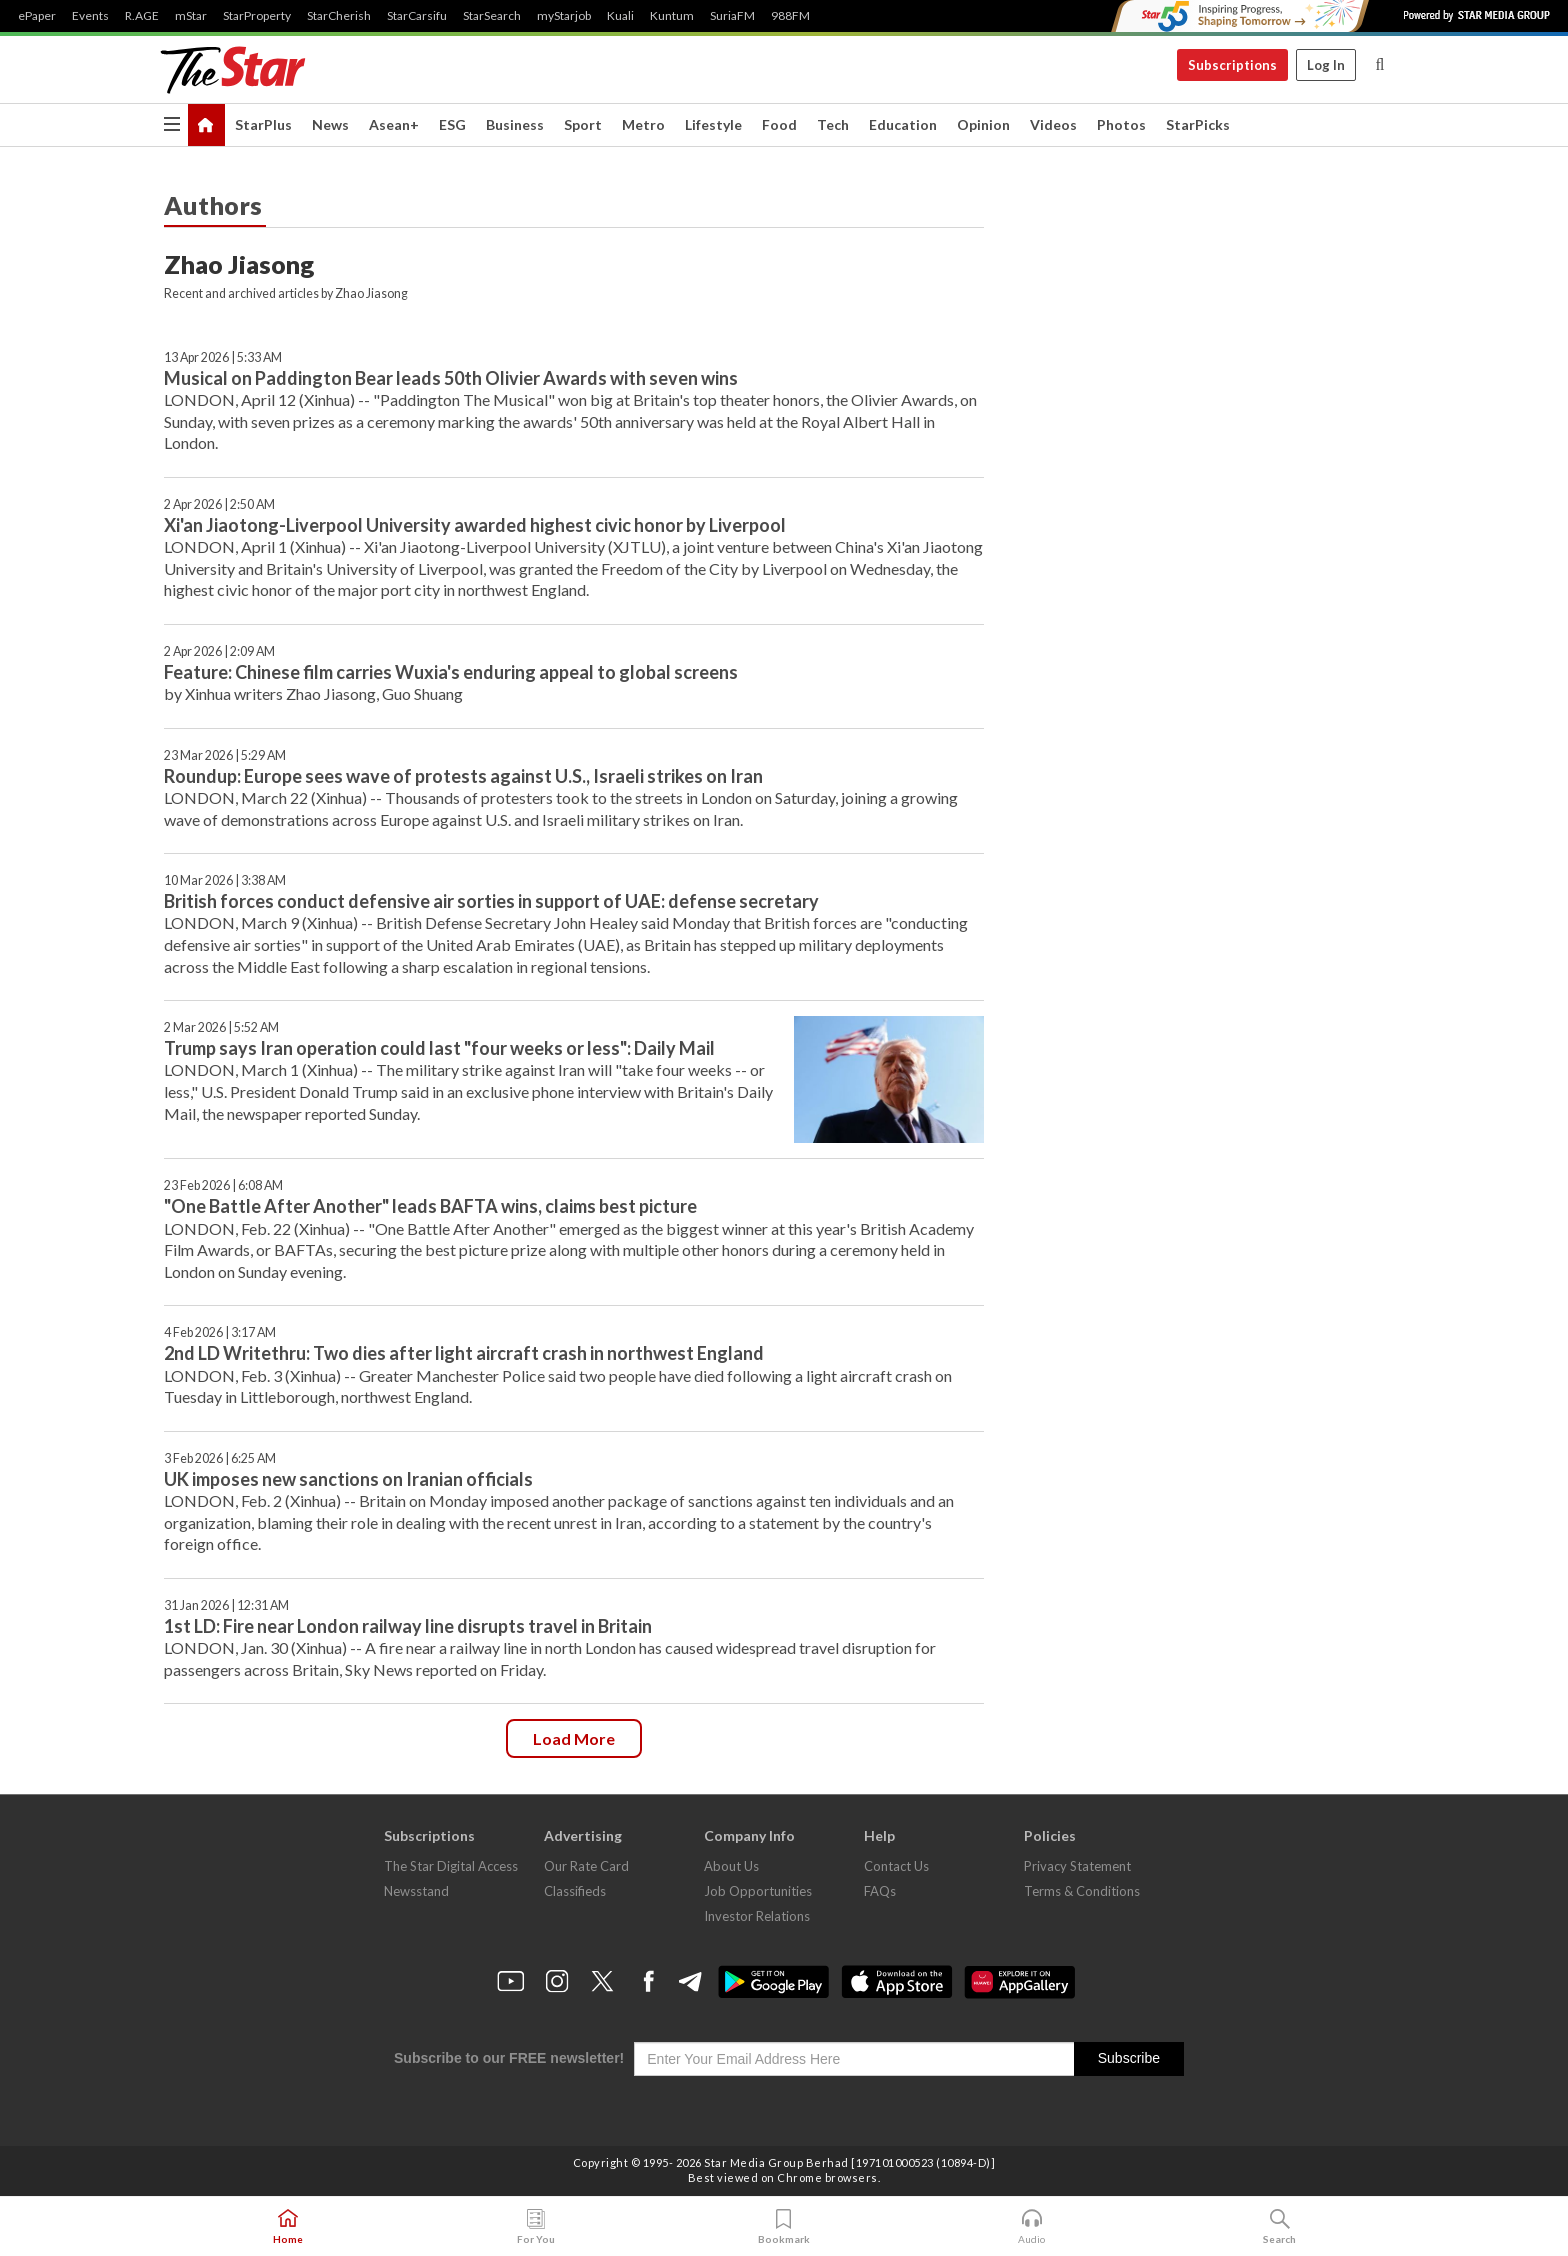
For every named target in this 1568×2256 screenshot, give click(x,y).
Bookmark (784, 2227)
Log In (1326, 65)
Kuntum (672, 16)
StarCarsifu (417, 16)
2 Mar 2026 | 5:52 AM (221, 1027)
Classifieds (575, 1891)
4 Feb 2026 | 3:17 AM (220, 1332)
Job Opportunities (758, 1891)
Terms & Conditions (1082, 1891)
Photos (1121, 124)
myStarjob (564, 16)
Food (779, 124)
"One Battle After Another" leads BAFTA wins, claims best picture (430, 1206)
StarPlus (263, 124)
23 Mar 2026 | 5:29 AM (225, 755)
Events (90, 16)
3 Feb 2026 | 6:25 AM (220, 1458)
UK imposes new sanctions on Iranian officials (348, 1479)
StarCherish (339, 16)
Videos (1053, 124)
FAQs (880, 1891)
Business (515, 124)
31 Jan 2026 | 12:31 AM (226, 1605)
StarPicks (1198, 124)
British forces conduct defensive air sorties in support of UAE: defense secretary (491, 901)
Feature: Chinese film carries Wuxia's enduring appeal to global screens (451, 672)
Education (903, 124)
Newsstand (416, 1891)
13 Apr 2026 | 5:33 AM (223, 357)
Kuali (620, 16)
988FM (790, 16)
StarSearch (492, 16)
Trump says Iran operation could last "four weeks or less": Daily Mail (439, 1048)
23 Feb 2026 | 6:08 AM (223, 1185)
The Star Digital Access (451, 1866)
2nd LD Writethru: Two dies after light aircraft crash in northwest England (464, 1353)
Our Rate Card (586, 1866)
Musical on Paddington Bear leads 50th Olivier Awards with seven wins (451, 378)
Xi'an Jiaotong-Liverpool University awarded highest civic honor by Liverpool (475, 525)
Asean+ (394, 124)
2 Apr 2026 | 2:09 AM (219, 651)
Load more (574, 1738)
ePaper (37, 16)
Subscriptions (1232, 65)
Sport (583, 124)
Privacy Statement (1077, 1866)
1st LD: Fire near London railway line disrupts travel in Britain (408, 1626)
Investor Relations (757, 1916)
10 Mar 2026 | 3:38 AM (225, 880)
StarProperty (257, 16)
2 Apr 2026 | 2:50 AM (219, 504)
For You (536, 2227)
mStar (191, 16)
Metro (643, 124)
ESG (452, 124)
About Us (731, 1866)
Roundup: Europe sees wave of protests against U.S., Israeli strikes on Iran (463, 776)
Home (288, 2227)
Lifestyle (713, 124)
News (330, 124)
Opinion (983, 124)
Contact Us (896, 1866)
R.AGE (142, 16)
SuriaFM (732, 16)
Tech (833, 124)
